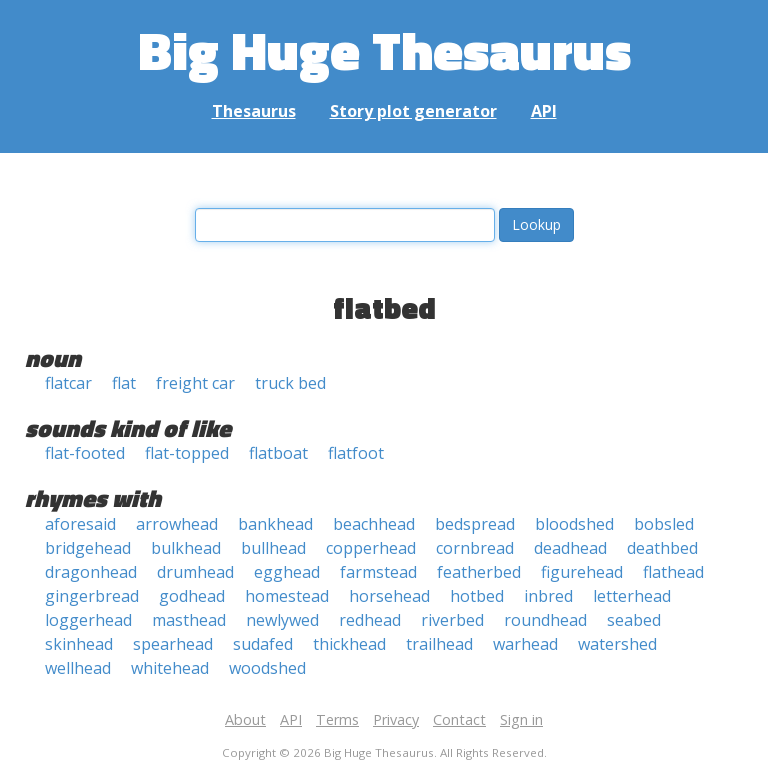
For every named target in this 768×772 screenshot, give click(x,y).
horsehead (389, 596)
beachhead (374, 524)
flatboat (278, 453)
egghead (287, 572)
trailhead (439, 644)
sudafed (263, 644)
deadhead (570, 548)
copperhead (371, 548)
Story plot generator (413, 111)
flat (124, 383)
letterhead (632, 596)
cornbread (475, 548)
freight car (195, 383)
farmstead (378, 572)
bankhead (275, 524)
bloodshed (574, 524)
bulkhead (186, 548)
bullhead (273, 548)
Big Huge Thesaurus (384, 49)
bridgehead (88, 548)
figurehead (582, 572)
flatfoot (356, 453)
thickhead (349, 644)
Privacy (396, 719)
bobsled (664, 524)
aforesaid (80, 524)
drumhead (195, 572)
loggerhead (88, 620)
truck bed (290, 383)
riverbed (452, 620)
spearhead (173, 644)
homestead (287, 596)
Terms (337, 719)
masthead (189, 620)
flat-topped (187, 453)
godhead (192, 596)
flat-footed (85, 453)
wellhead (78, 668)
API (544, 111)
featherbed (479, 572)
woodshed (267, 668)
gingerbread (92, 596)
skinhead (79, 644)
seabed (634, 620)
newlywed (282, 620)
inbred (548, 596)
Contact (459, 719)
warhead (525, 644)
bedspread (475, 524)
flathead (673, 572)
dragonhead (91, 572)
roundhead (545, 620)
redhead (370, 620)
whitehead (170, 668)
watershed (617, 644)
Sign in (521, 719)
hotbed (477, 596)
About (245, 719)
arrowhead (177, 524)
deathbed (662, 548)
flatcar (68, 383)
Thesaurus (254, 111)
